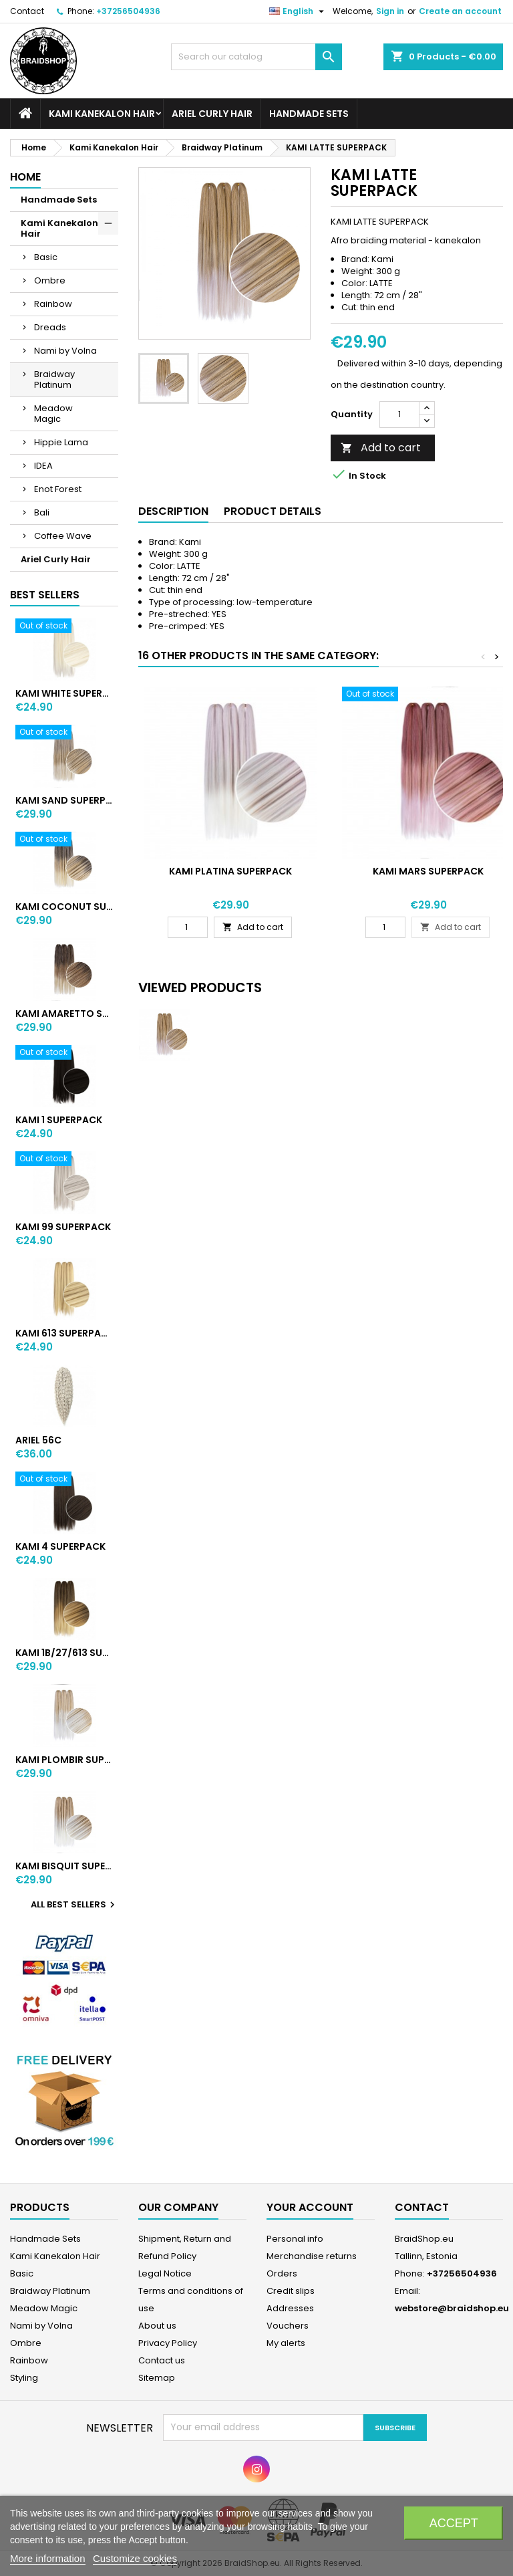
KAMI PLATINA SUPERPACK (230, 871)
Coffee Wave (63, 536)
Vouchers (288, 2325)
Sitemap (156, 2377)
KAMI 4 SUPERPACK (60, 1546)
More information (48, 2558)
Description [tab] (173, 511)
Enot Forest (57, 489)
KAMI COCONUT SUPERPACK (64, 906)
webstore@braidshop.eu (452, 2308)
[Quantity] (399, 414)
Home (25, 177)
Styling (24, 2377)
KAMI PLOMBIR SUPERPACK (64, 1759)
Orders (282, 2273)
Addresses (290, 2308)
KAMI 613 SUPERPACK (64, 1333)
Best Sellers (44, 594)
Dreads (50, 327)
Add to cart (381, 447)
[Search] (256, 56)
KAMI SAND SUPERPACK (64, 800)
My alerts (286, 2343)
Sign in (390, 11)
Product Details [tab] (272, 511)
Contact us (161, 2360)
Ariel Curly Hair (212, 113)
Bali (41, 512)
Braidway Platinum (54, 379)
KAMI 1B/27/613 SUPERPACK (64, 1652)
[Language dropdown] (298, 11)
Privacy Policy (167, 2343)
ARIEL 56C (38, 1440)
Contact (27, 11)
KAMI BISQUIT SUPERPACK (64, 1866)
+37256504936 (128, 11)
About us (157, 2325)
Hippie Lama (61, 442)
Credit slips (291, 2291)
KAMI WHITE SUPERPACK (64, 693)
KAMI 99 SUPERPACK (63, 1227)
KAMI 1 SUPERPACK (58, 1120)
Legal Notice (165, 2273)
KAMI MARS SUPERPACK (428, 871)
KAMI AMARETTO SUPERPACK (64, 1013)
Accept (454, 2523)
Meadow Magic (53, 413)
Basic (45, 257)
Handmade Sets (309, 113)
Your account (310, 2207)
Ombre (49, 280)
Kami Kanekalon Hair (102, 113)
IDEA (43, 465)
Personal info (295, 2238)
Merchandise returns (312, 2256)
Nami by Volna (65, 350)
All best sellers (74, 1905)
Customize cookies (135, 2558)
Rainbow (53, 304)
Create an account (460, 11)
